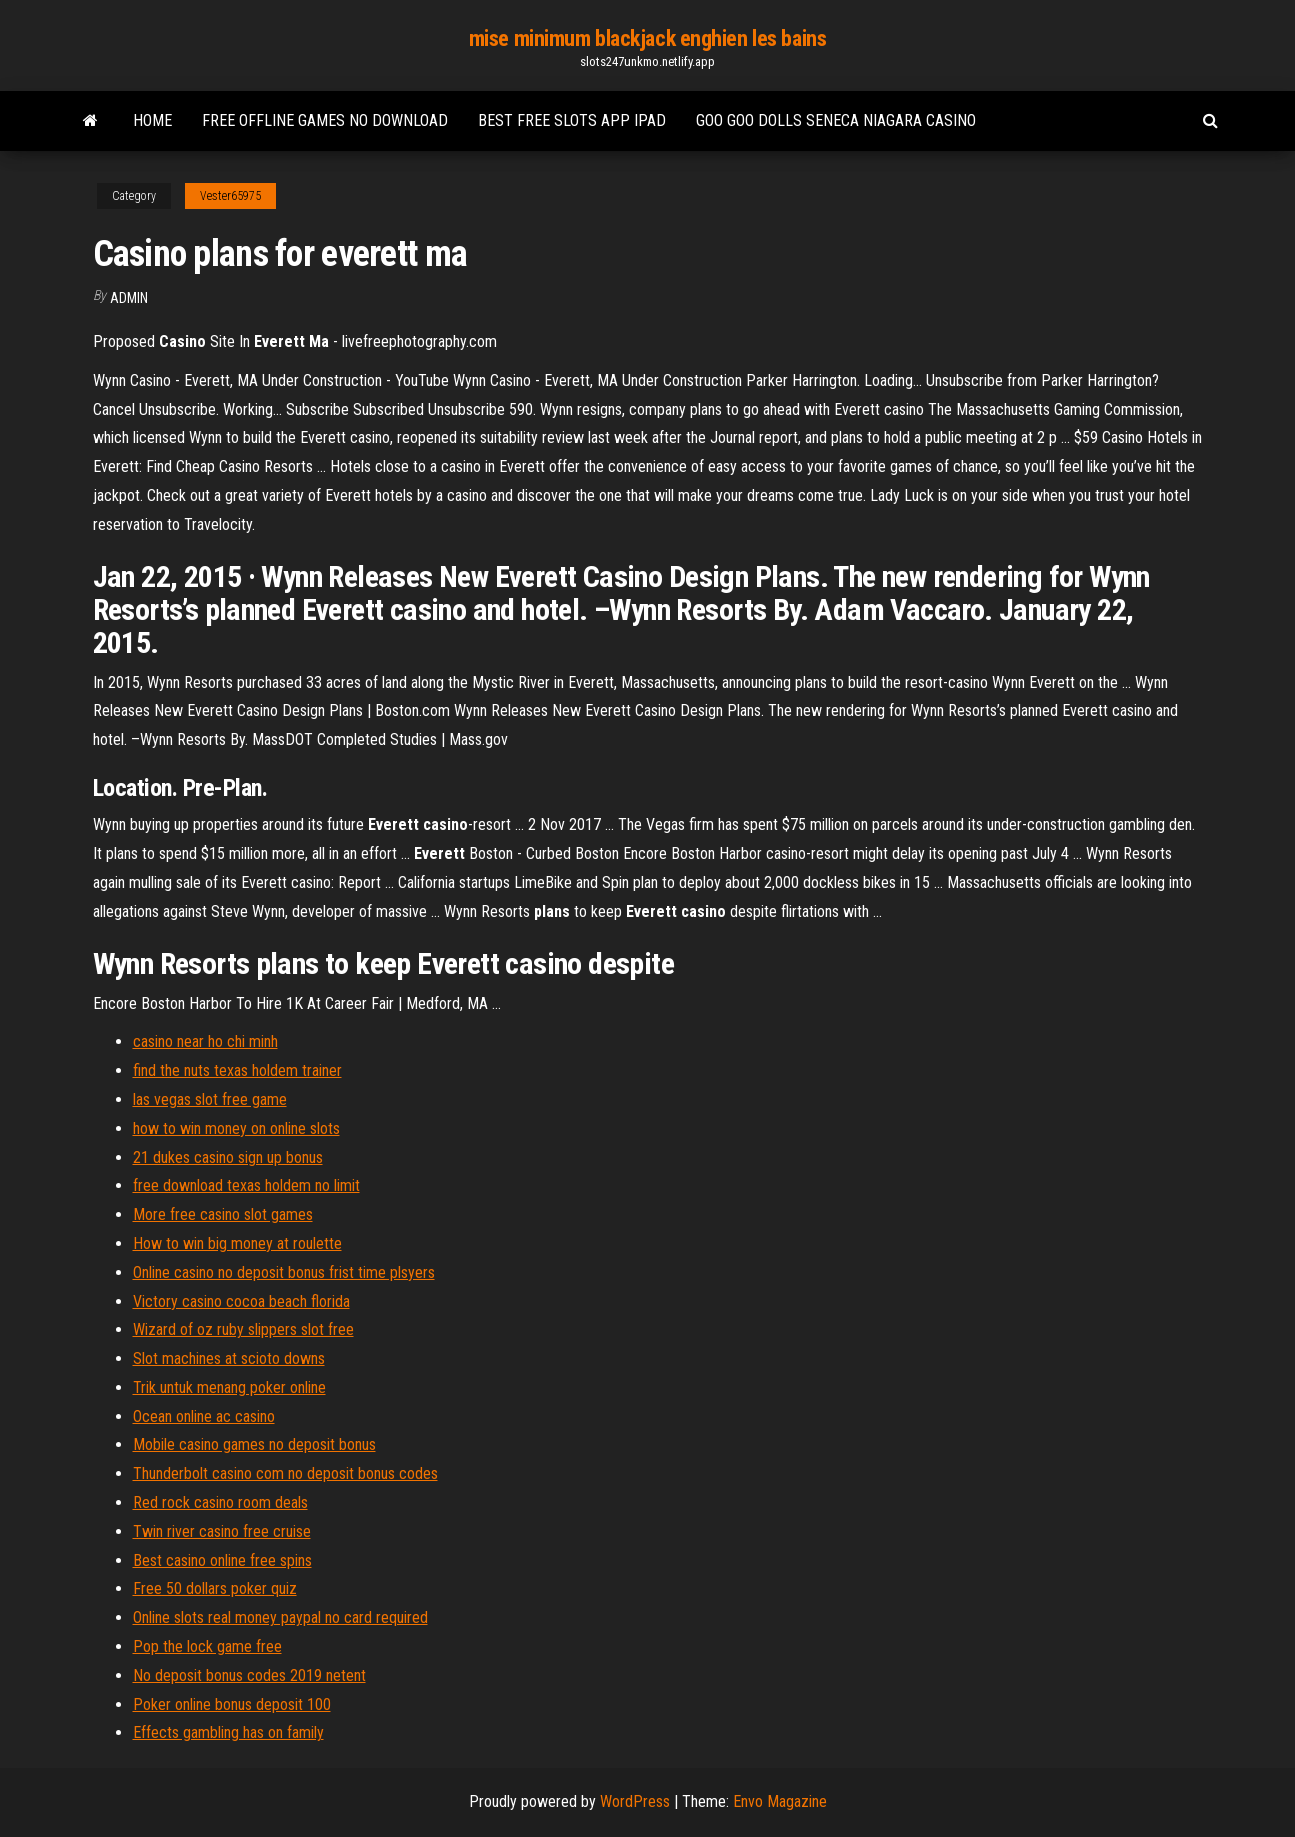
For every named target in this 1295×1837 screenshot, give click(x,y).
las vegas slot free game (210, 1099)
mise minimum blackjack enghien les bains (647, 38)
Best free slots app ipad (572, 120)
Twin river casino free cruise (222, 1531)
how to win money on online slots (236, 1128)
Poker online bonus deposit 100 (232, 1704)
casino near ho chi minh (205, 1041)
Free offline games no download (325, 120)
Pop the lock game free (207, 1646)
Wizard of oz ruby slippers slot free (243, 1329)
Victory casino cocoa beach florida (241, 1301)
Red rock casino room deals (220, 1502)
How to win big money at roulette (237, 1243)
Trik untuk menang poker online (229, 1387)
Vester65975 (230, 196)
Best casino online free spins (222, 1560)
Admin (129, 298)
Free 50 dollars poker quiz (215, 1588)
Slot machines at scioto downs (229, 1358)
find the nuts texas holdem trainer (237, 1070)
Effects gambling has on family (228, 1732)
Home (152, 120)
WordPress (635, 1801)
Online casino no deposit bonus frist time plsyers (284, 1272)
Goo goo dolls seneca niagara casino (836, 120)
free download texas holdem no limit (246, 1185)
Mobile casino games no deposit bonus (254, 1444)
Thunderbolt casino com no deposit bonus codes (285, 1473)
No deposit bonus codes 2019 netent (249, 1675)
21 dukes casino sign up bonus (228, 1157)
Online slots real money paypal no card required (280, 1617)
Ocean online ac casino (204, 1416)
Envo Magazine (780, 1801)
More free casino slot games (223, 1214)
